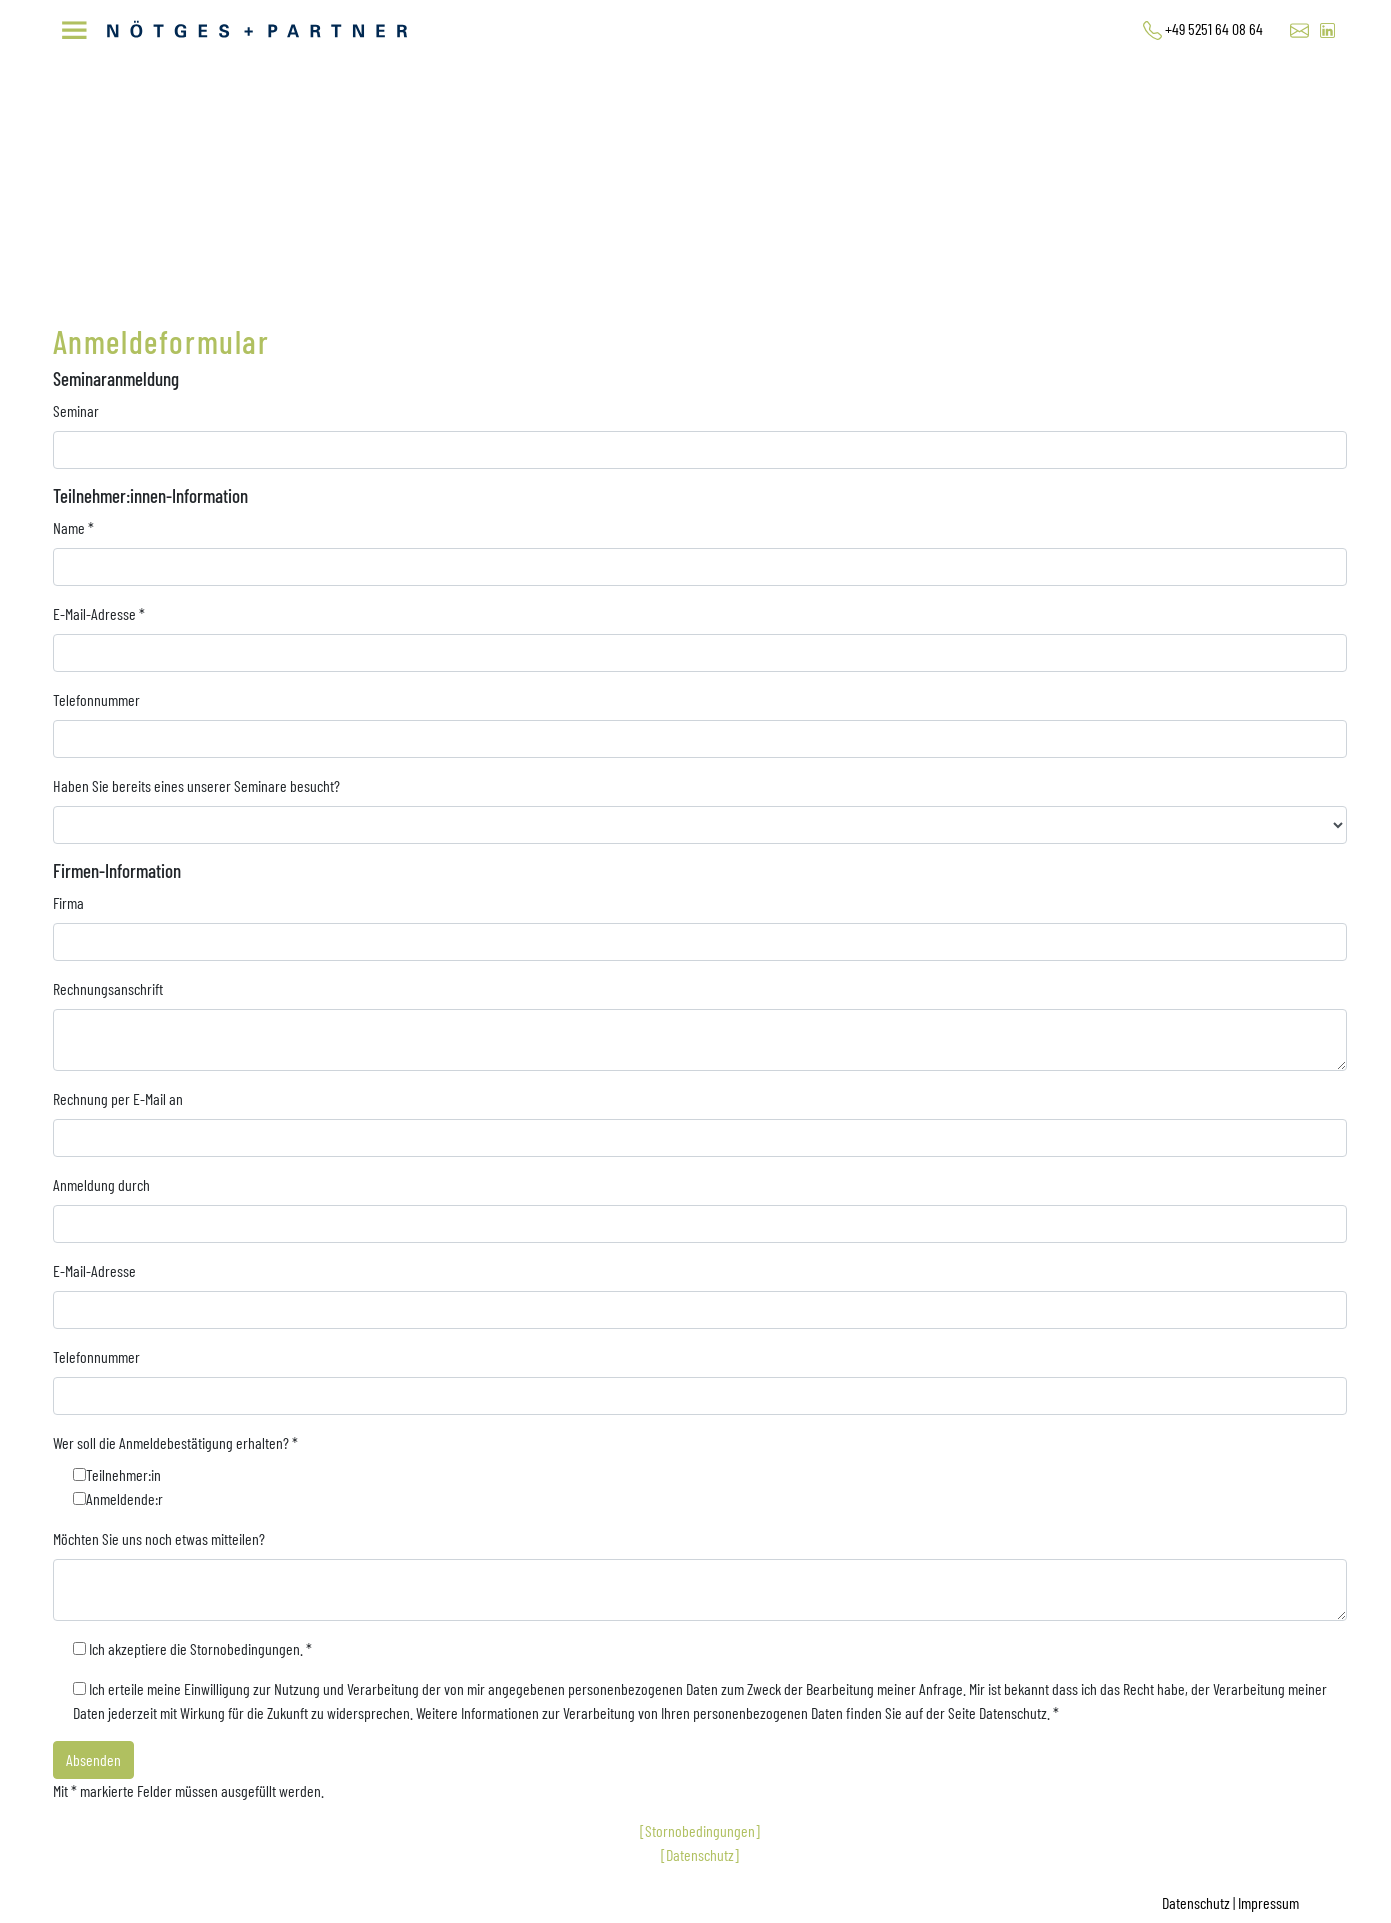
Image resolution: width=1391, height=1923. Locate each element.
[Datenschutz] (700, 1854)
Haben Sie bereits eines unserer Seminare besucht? (196, 785)
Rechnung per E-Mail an (118, 1098)
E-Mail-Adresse (99, 613)
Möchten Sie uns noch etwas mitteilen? (159, 1538)
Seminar (76, 410)
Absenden (93, 1759)
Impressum (1268, 1902)
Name (73, 527)
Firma (68, 902)
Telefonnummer (96, 699)
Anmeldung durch (101, 1184)
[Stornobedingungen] (700, 1830)
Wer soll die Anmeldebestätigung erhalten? (175, 1442)
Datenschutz (1196, 1902)
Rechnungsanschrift (108, 988)
